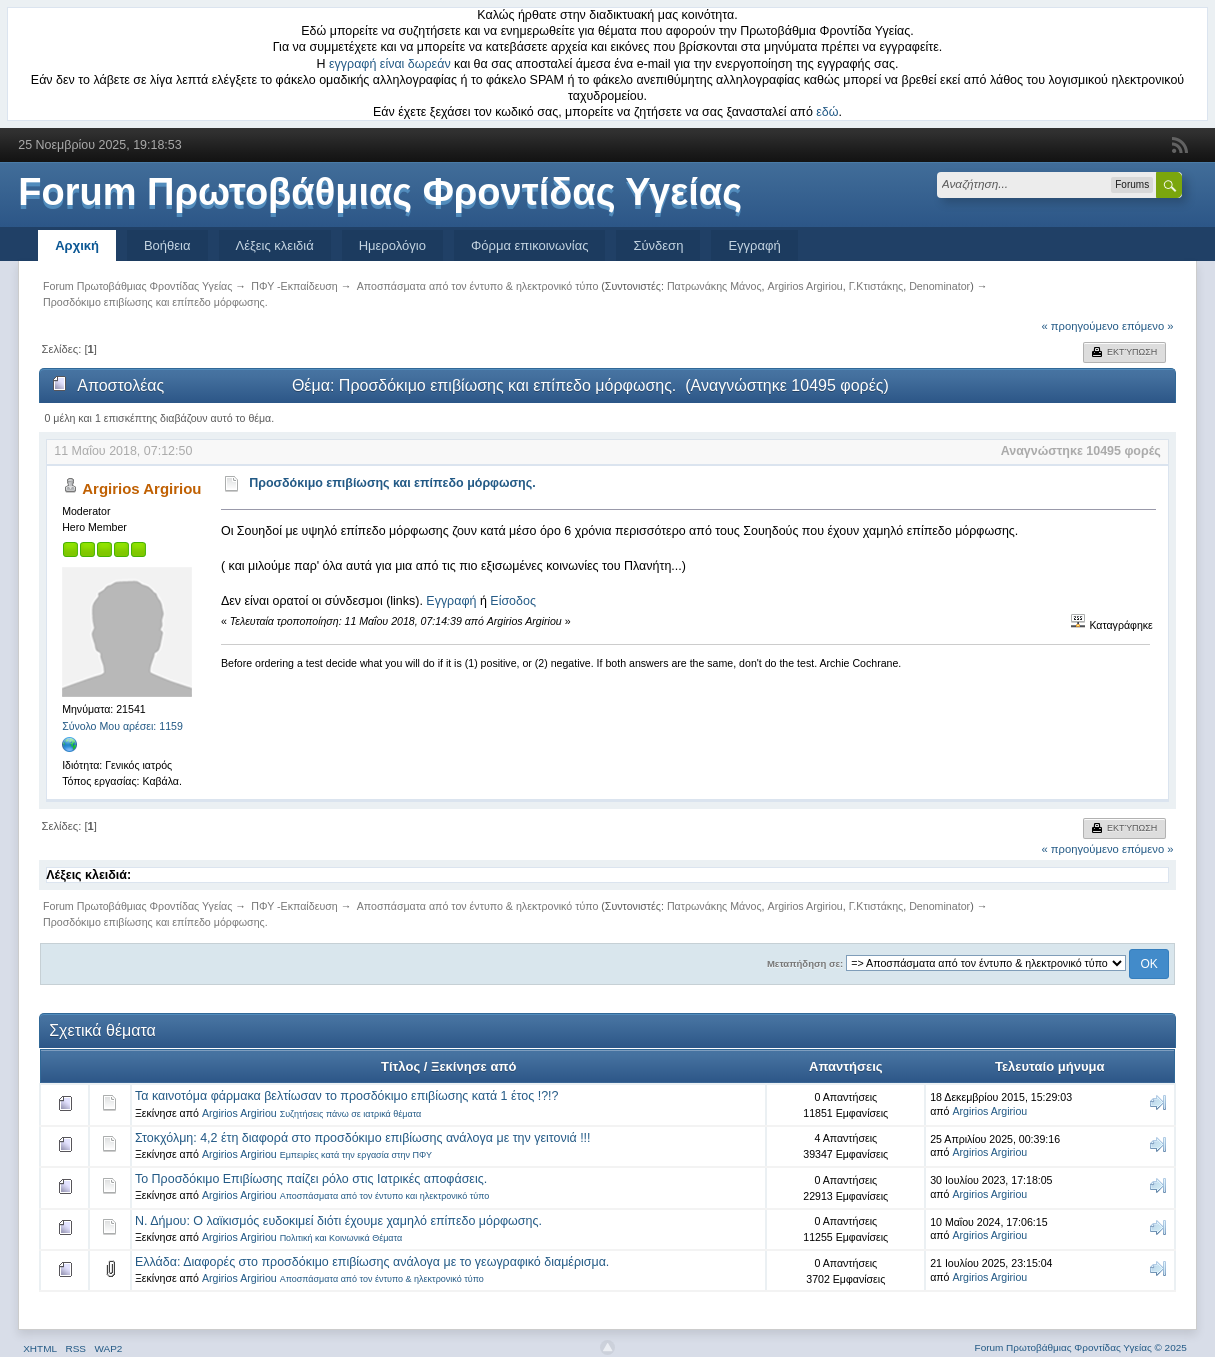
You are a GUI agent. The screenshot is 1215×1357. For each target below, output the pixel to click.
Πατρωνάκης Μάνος (714, 286)
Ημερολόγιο (392, 245)
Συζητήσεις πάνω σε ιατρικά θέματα (351, 1114)
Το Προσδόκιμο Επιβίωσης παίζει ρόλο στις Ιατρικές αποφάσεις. (311, 1179)
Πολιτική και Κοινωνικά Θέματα (341, 1238)
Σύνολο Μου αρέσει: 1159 (122, 726)
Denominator (939, 286)
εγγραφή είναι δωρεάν (390, 64)
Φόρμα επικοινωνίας (530, 245)
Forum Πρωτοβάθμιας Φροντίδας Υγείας (380, 192)
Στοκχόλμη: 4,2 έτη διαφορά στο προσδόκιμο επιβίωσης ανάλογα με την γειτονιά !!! (363, 1138)
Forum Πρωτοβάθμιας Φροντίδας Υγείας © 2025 (1081, 1347)
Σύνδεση (658, 245)
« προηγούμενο (1079, 326)
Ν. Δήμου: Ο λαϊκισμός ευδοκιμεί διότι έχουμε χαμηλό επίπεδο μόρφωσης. (338, 1221)
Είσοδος (513, 601)
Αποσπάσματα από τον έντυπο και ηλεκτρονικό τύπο (385, 1196)
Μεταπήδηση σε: (805, 963)
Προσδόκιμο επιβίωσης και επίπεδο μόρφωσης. (392, 483)
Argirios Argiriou (805, 286)
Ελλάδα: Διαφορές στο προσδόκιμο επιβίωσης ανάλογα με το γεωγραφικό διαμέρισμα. (372, 1262)
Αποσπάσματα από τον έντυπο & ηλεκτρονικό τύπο (382, 1279)
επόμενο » (1148, 326)
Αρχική (77, 245)
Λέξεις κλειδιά (275, 245)
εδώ (827, 112)
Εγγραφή (754, 245)
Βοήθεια (167, 245)
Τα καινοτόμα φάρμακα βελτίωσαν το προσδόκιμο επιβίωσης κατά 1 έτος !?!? (347, 1096)
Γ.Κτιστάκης (876, 286)
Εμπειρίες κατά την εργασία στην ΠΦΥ (356, 1155)
